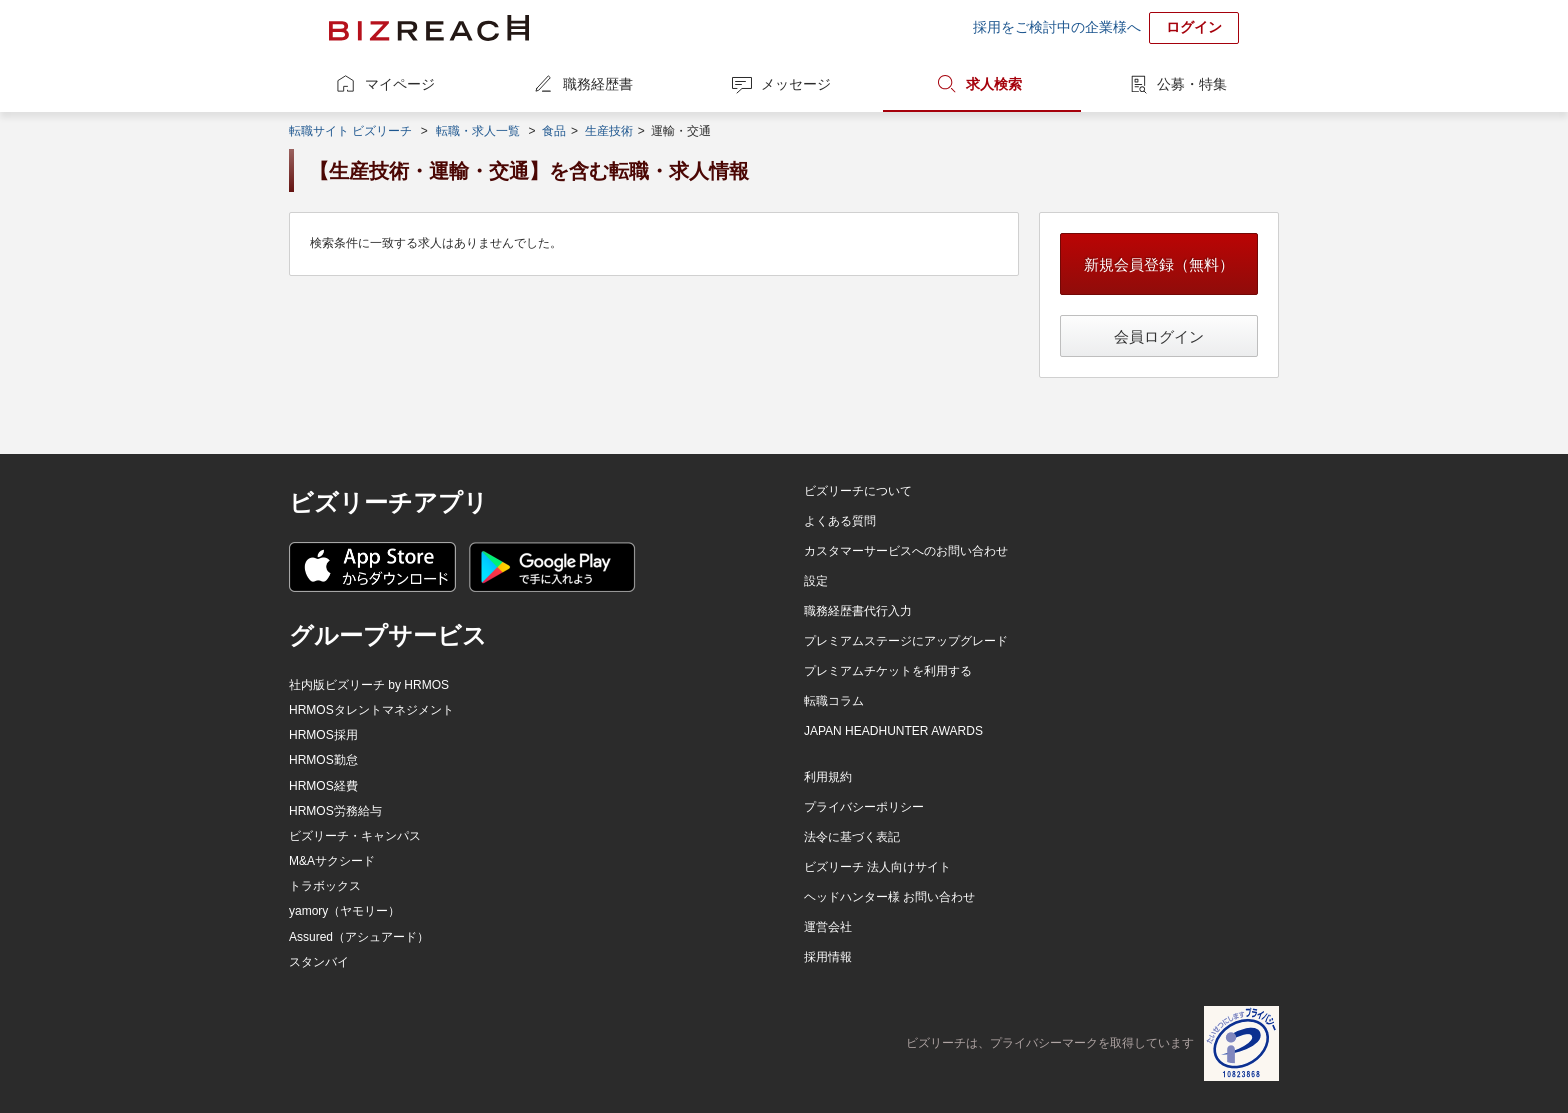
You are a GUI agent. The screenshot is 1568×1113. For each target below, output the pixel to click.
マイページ (400, 84)
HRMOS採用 (323, 735)
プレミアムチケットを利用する (888, 671)
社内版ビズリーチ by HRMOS (369, 685)
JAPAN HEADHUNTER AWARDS (893, 731)
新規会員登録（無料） (1159, 264)
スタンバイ (319, 962)
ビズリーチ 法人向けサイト (877, 867)
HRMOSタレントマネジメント (371, 710)
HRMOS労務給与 (335, 811)
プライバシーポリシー (864, 807)
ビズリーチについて (858, 491)
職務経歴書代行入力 (858, 611)
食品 (554, 131)
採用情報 (828, 957)
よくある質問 (840, 521)
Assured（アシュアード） (359, 937)
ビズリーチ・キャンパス (355, 836)
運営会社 (828, 927)
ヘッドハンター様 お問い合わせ (889, 897)
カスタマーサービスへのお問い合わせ (906, 551)
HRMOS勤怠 (323, 760)
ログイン (1194, 27)
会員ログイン (1159, 336)
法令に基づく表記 (852, 837)
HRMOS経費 (323, 786)
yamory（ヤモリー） (344, 911)
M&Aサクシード (332, 861)
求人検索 (994, 84)
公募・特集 (1192, 84)
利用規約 (828, 777)
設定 (816, 581)
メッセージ (796, 84)
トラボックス (325, 886)
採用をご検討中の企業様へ (1057, 27)
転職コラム (834, 701)
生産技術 (609, 131)
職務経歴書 (598, 84)
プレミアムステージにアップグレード (906, 641)
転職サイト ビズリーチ (350, 131)
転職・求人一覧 (478, 131)
